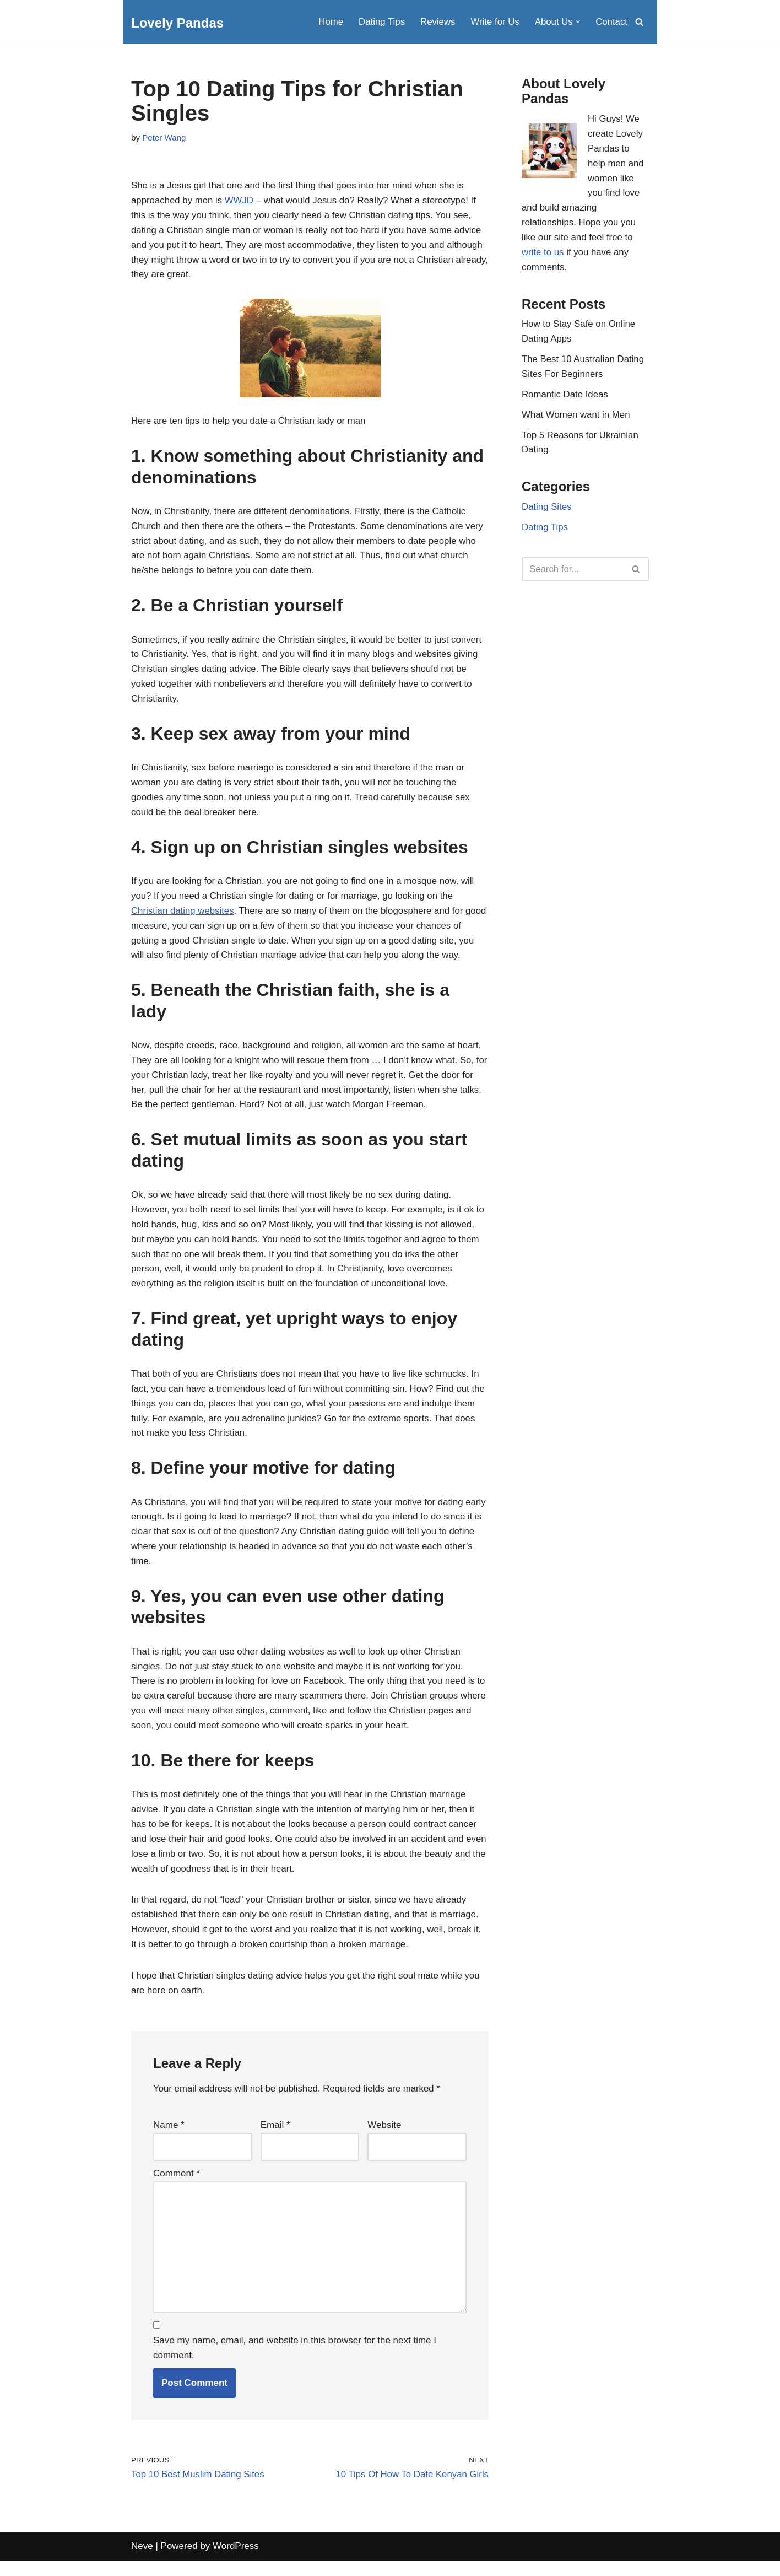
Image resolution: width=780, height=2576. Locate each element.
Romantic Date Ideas (565, 398)
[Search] (639, 22)
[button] (577, 21)
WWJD (240, 201)
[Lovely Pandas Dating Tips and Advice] (177, 23)
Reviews (435, 22)
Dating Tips (379, 22)
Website (384, 2138)
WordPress (236, 2562)
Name (169, 2138)
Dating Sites (547, 511)
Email (275, 2138)
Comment (176, 2187)
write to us (543, 254)
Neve (142, 2562)
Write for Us (493, 22)
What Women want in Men (576, 418)
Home (328, 22)
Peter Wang (164, 138)
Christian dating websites (183, 915)
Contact (611, 22)
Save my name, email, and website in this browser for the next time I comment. (294, 2363)
